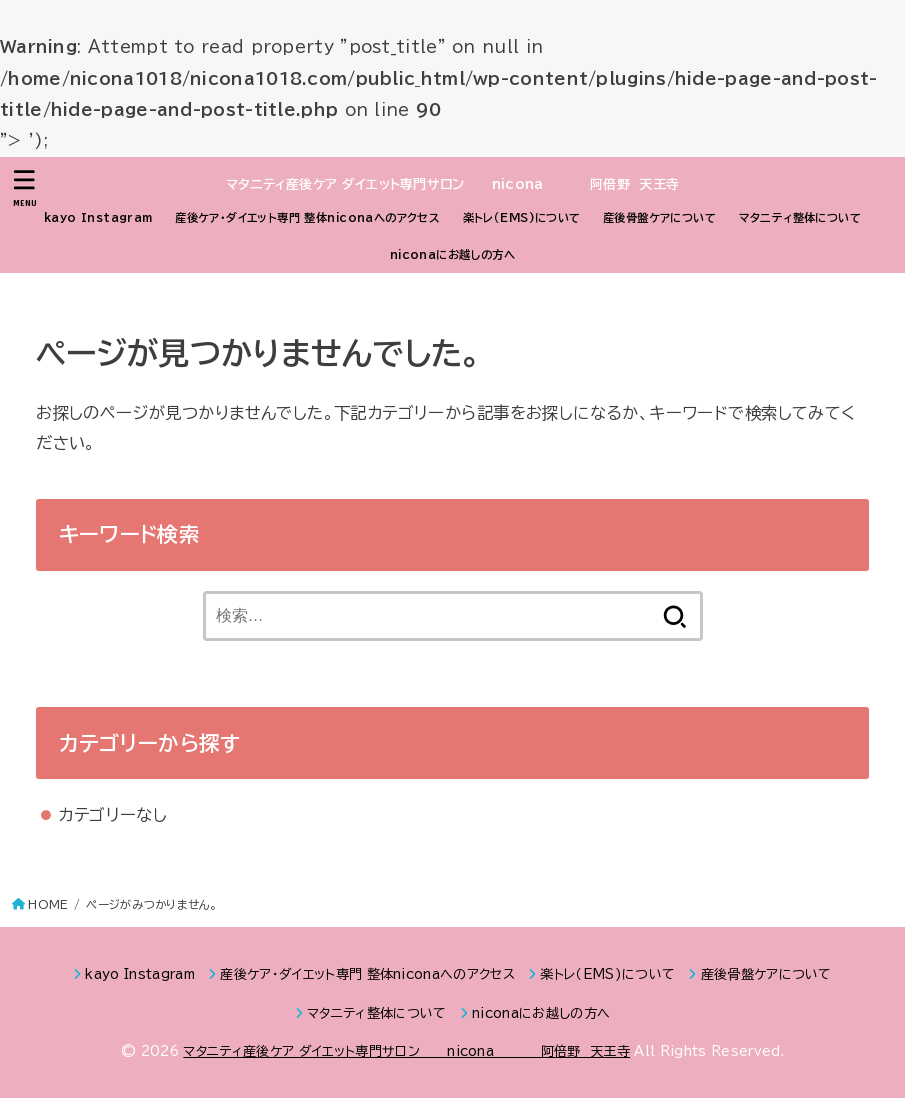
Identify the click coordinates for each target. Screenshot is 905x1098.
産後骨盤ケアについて (659, 217)
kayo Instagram (98, 217)
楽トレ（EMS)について (522, 217)
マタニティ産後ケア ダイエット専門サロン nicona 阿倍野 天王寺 (453, 184)
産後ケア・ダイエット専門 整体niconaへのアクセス (307, 217)
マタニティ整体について (800, 217)
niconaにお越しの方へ (452, 254)
